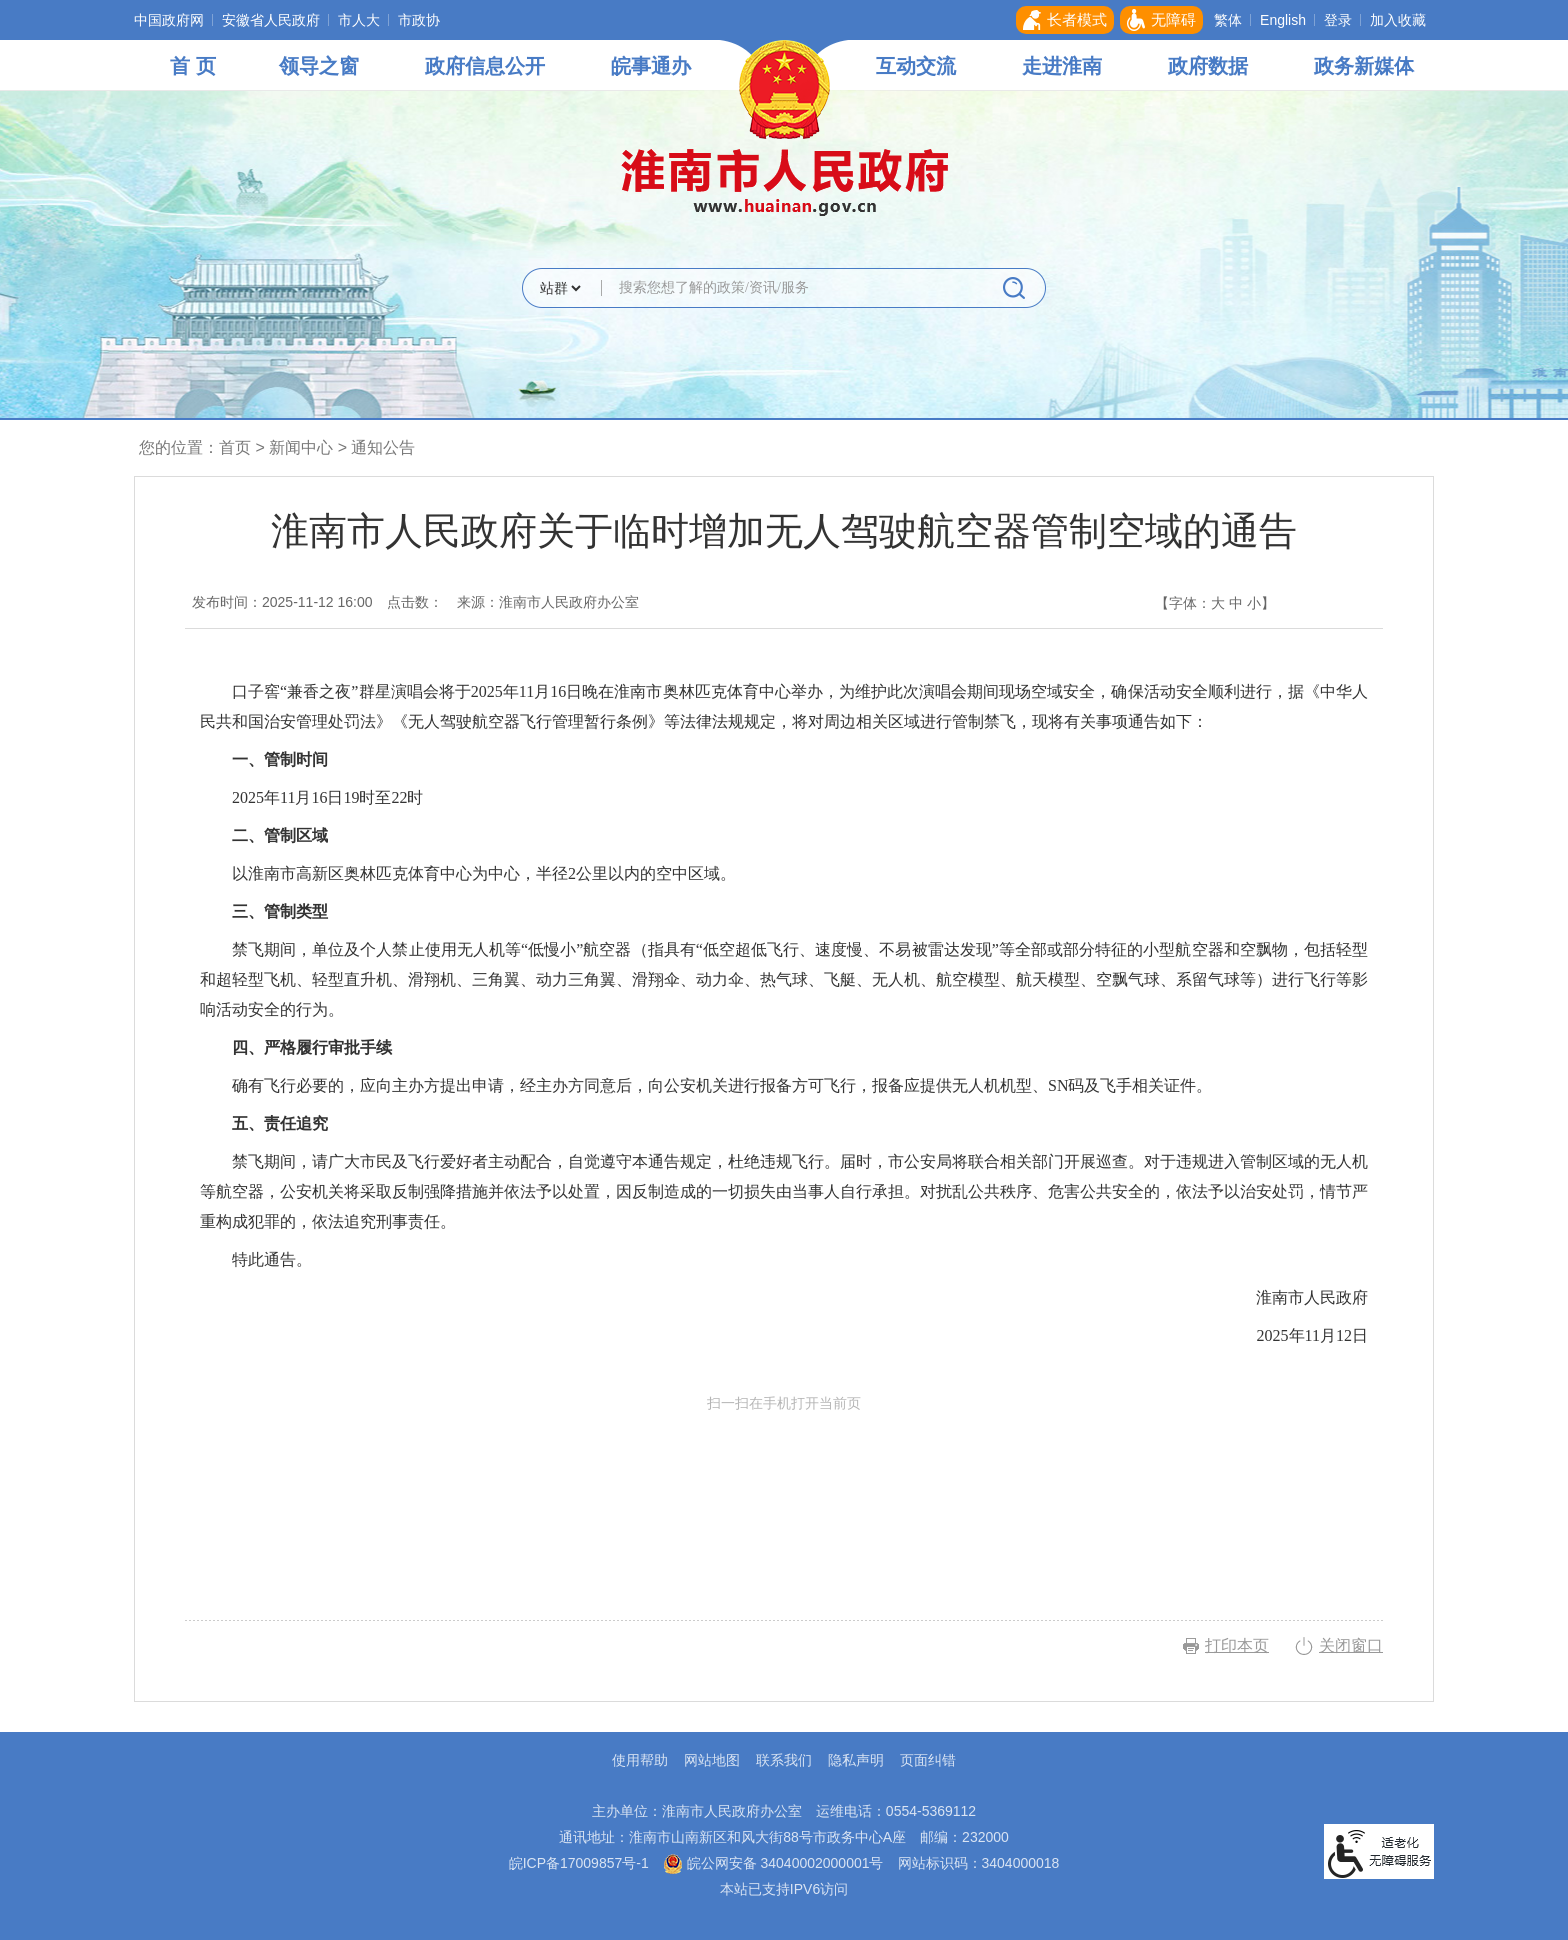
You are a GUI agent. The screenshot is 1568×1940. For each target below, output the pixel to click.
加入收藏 (1398, 20)
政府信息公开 (485, 66)
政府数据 (1208, 66)
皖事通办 (651, 66)
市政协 (419, 20)
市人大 (359, 20)
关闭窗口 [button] (1351, 1645)
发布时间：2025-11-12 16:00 (282, 602)
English (1283, 20)
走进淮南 (1062, 66)
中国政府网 (169, 20)
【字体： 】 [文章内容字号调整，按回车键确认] (1215, 603)
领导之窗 (319, 66)
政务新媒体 (1364, 66)
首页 (235, 447)
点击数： (415, 602)
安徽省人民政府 (271, 20)
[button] (1065, 20)
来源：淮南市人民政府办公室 (548, 602)
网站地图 (712, 1760)
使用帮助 (640, 1760)
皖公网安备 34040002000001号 (773, 1863)
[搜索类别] (560, 288)
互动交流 (916, 66)
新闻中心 (301, 447)
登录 (1338, 20)
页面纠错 (928, 1760)
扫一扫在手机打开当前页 (784, 1488)
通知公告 (383, 447)
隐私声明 (856, 1760)
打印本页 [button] (1237, 1645)
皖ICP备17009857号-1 (579, 1863)
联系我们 (784, 1760)
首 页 (193, 66)
